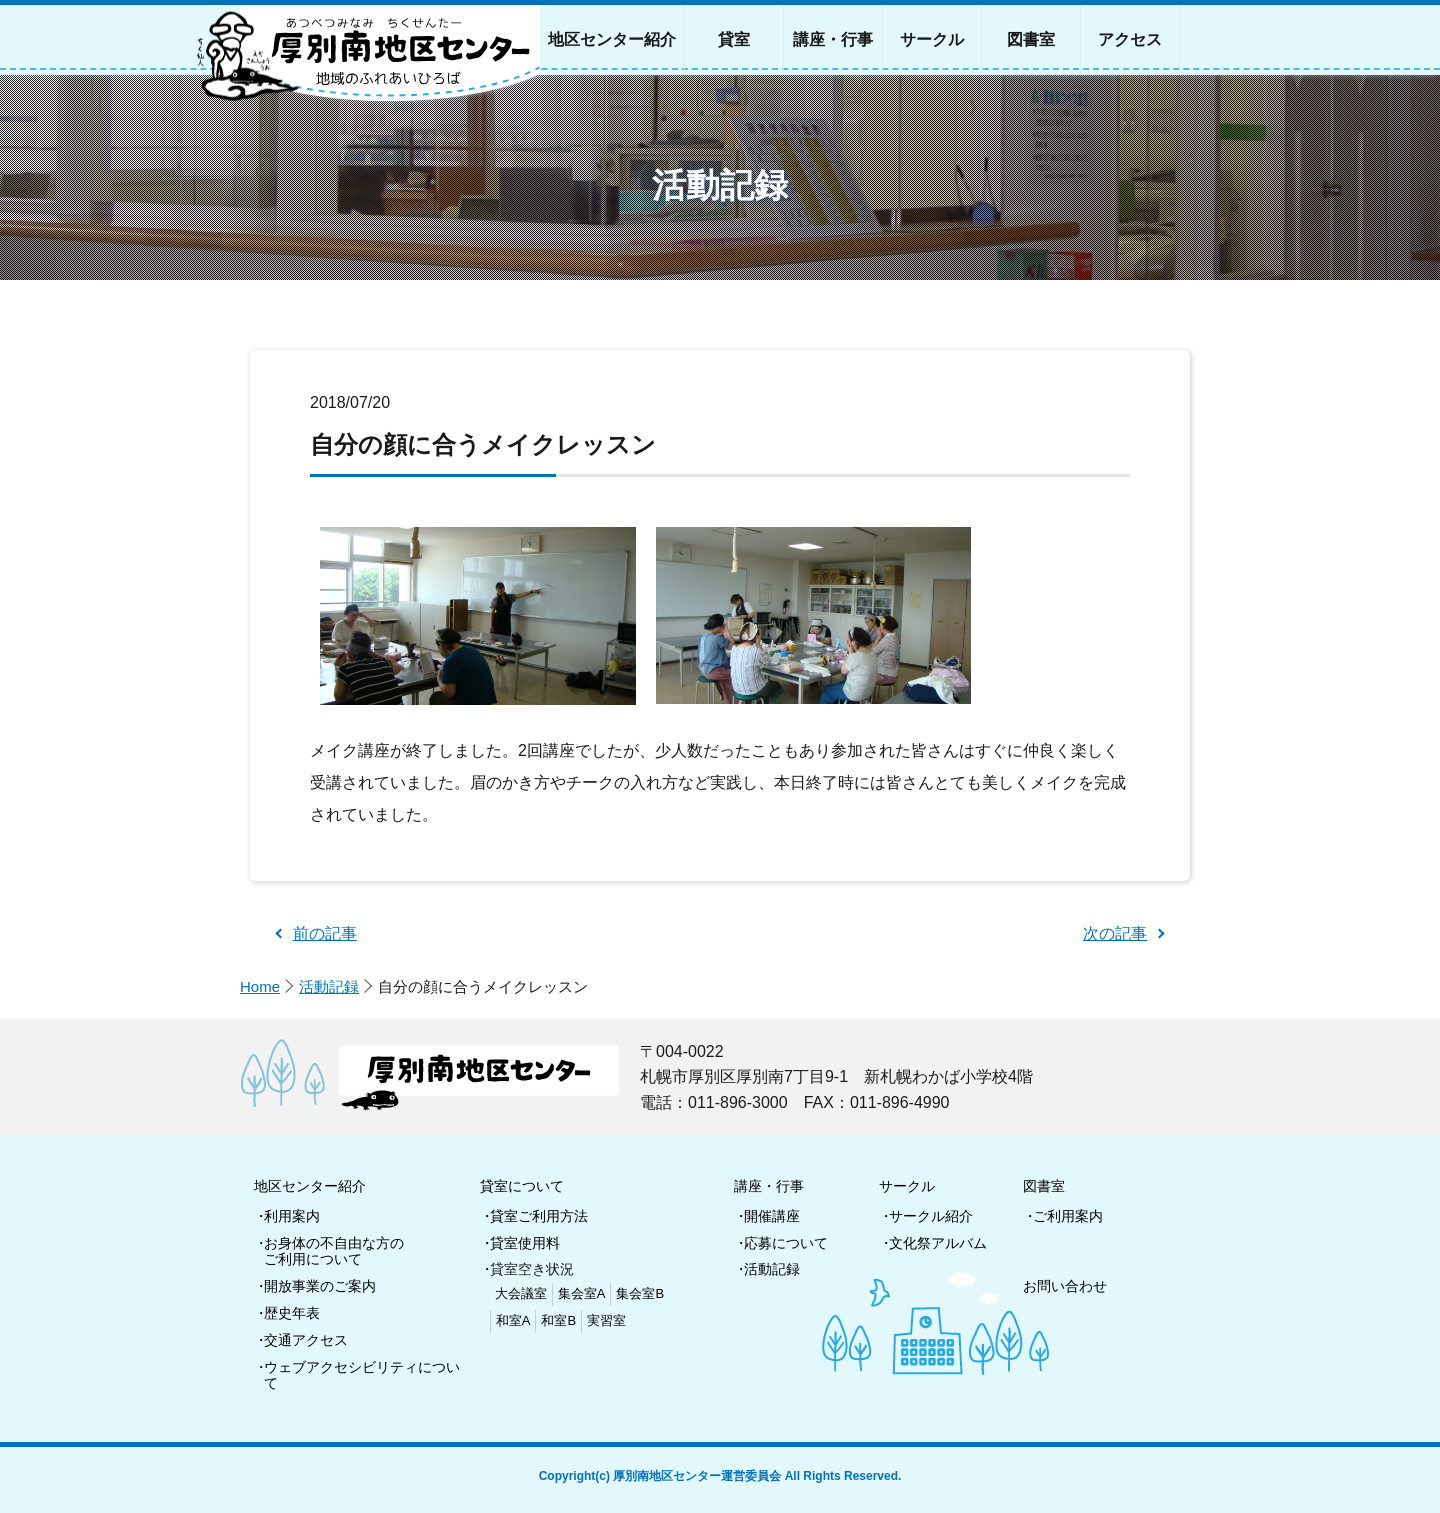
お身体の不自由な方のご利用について (334, 1251)
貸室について (522, 1186)
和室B (558, 1320)
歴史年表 (292, 1313)
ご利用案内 (1068, 1216)
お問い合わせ (1065, 1286)
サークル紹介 (931, 1216)
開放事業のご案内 (320, 1286)
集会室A (582, 1293)
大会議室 (521, 1293)
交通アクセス (306, 1340)
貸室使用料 (525, 1243)
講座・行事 (769, 1186)
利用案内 (292, 1216)
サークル (907, 1186)
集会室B (640, 1293)
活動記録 (329, 986)
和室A (513, 1320)
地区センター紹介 (310, 1186)
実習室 (606, 1320)
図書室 (1044, 1186)
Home (260, 986)
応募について (786, 1243)
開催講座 (772, 1216)
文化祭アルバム (938, 1243)
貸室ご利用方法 (539, 1216)
